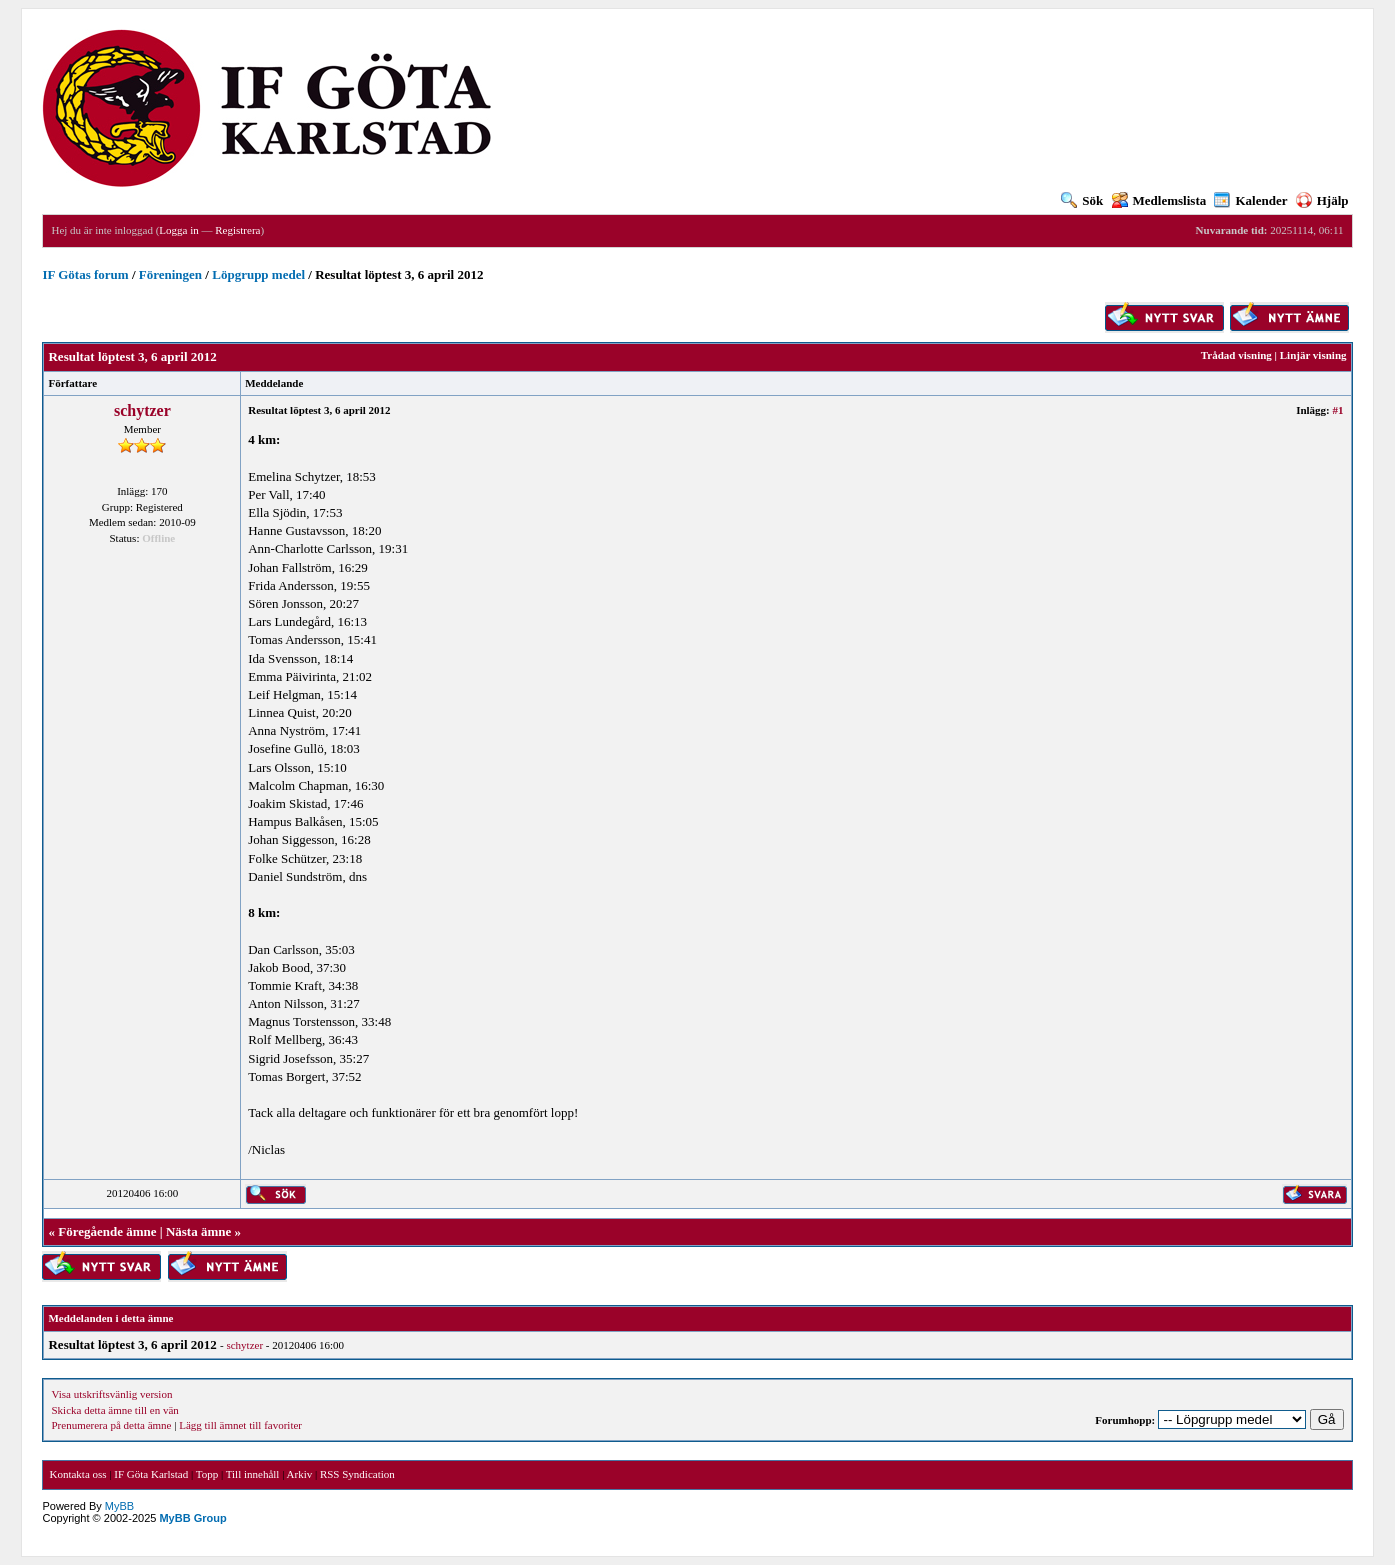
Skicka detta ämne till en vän (114, 1410)
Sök (1082, 200)
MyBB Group (192, 1518)
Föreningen (170, 274)
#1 (1338, 410)
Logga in (178, 230)
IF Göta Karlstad (151, 1474)
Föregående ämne (107, 1231)
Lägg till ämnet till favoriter (240, 1425)
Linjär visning (1313, 355)
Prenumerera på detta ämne (111, 1425)
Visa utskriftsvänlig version (111, 1394)
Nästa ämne (198, 1231)
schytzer (142, 410)
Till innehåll (253, 1474)
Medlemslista (1159, 200)
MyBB (119, 1506)
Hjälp (1322, 200)
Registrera (237, 230)
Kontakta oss (77, 1474)
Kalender (1250, 200)
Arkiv (300, 1474)
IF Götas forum (85, 274)
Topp (207, 1474)
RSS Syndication (357, 1474)
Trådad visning (1236, 355)
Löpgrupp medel (258, 274)
